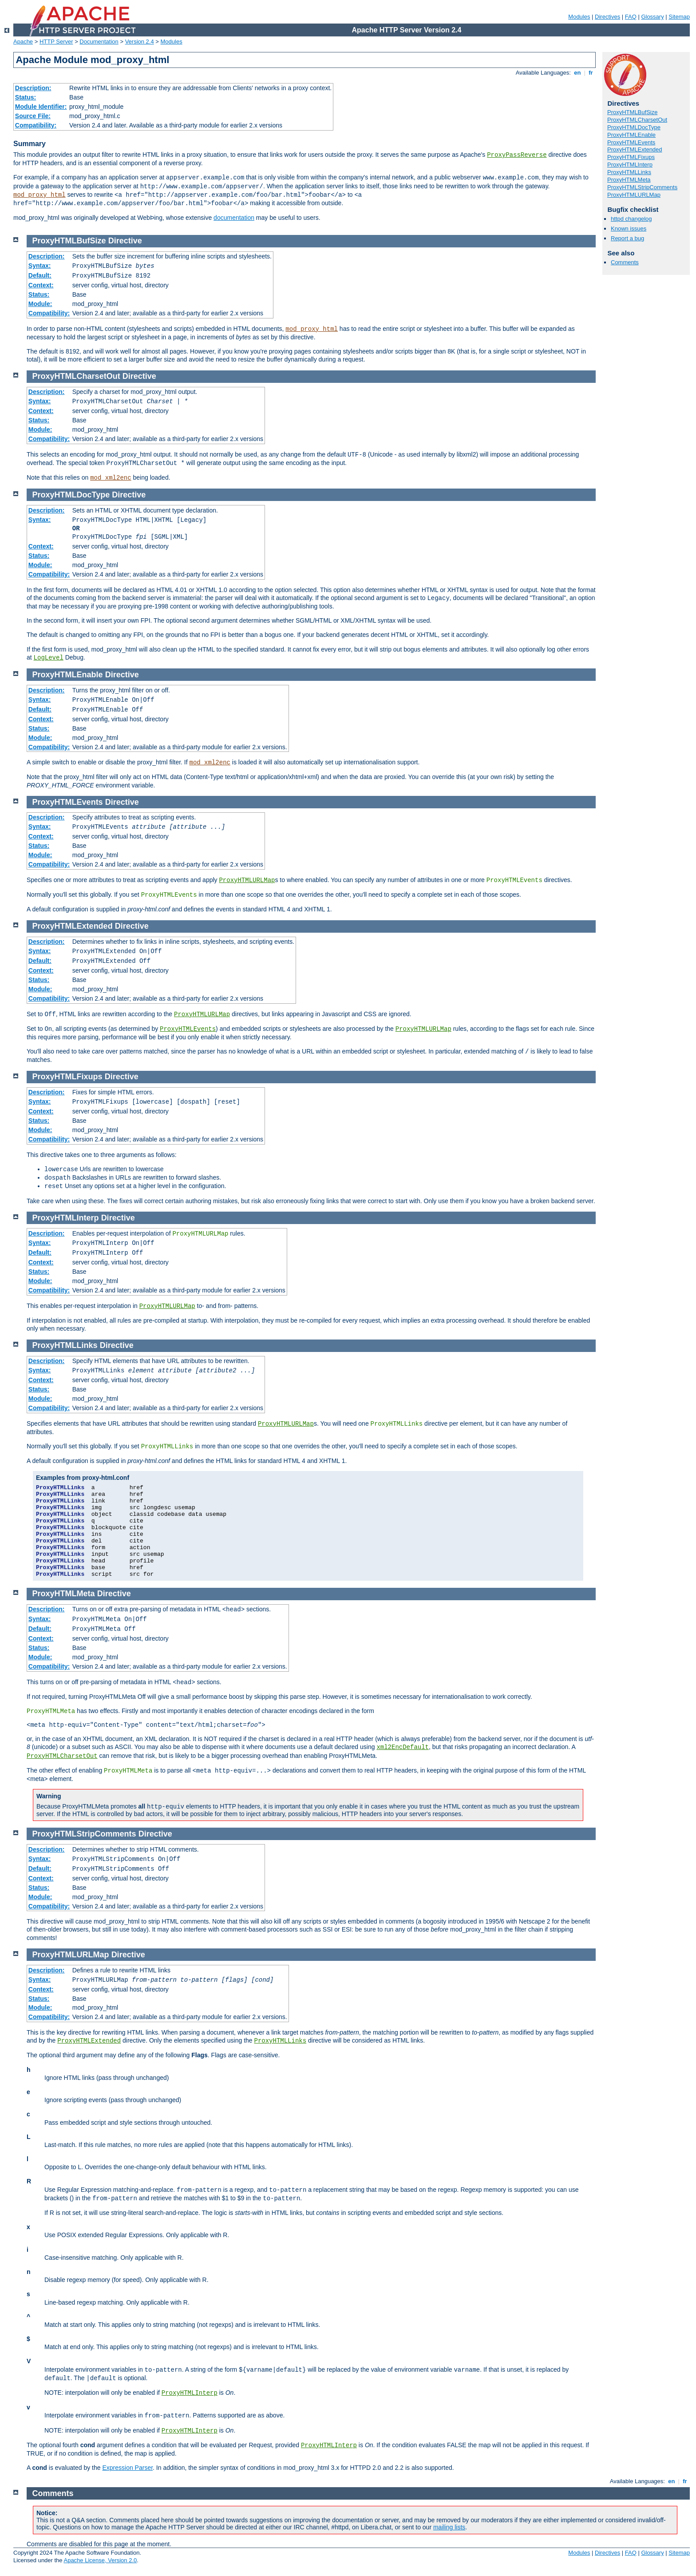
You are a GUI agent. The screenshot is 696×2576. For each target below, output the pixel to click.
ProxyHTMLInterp (629, 164)
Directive (125, 240)
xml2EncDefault (402, 1747)
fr (591, 72)
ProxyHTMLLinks (629, 172)
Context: (41, 285)
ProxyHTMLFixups (631, 157)
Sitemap (679, 16)
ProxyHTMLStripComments (642, 187)
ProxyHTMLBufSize (632, 112)
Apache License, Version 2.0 (100, 2560)
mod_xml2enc (110, 477)
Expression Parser (127, 2467)
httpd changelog (631, 218)
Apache (23, 41)
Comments (625, 262)
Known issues (628, 228)
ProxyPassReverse (516, 155)
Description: (33, 87)
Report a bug (627, 238)
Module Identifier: (41, 106)
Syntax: (39, 265)
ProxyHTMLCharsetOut (637, 119)
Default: (39, 275)
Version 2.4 (139, 41)
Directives (607, 16)
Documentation (98, 41)
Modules (579, 16)
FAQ (631, 16)
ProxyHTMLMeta (629, 179)
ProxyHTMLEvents (631, 142)
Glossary (652, 16)
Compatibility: (35, 125)
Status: (25, 97)
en (577, 72)
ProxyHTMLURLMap (633, 194)
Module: (40, 303)
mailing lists (449, 2527)
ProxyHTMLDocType (633, 127)
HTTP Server (56, 41)
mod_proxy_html (39, 195)
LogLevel (48, 657)
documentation (234, 217)
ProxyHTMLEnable (631, 134)
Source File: (33, 115)
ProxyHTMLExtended (634, 149)
